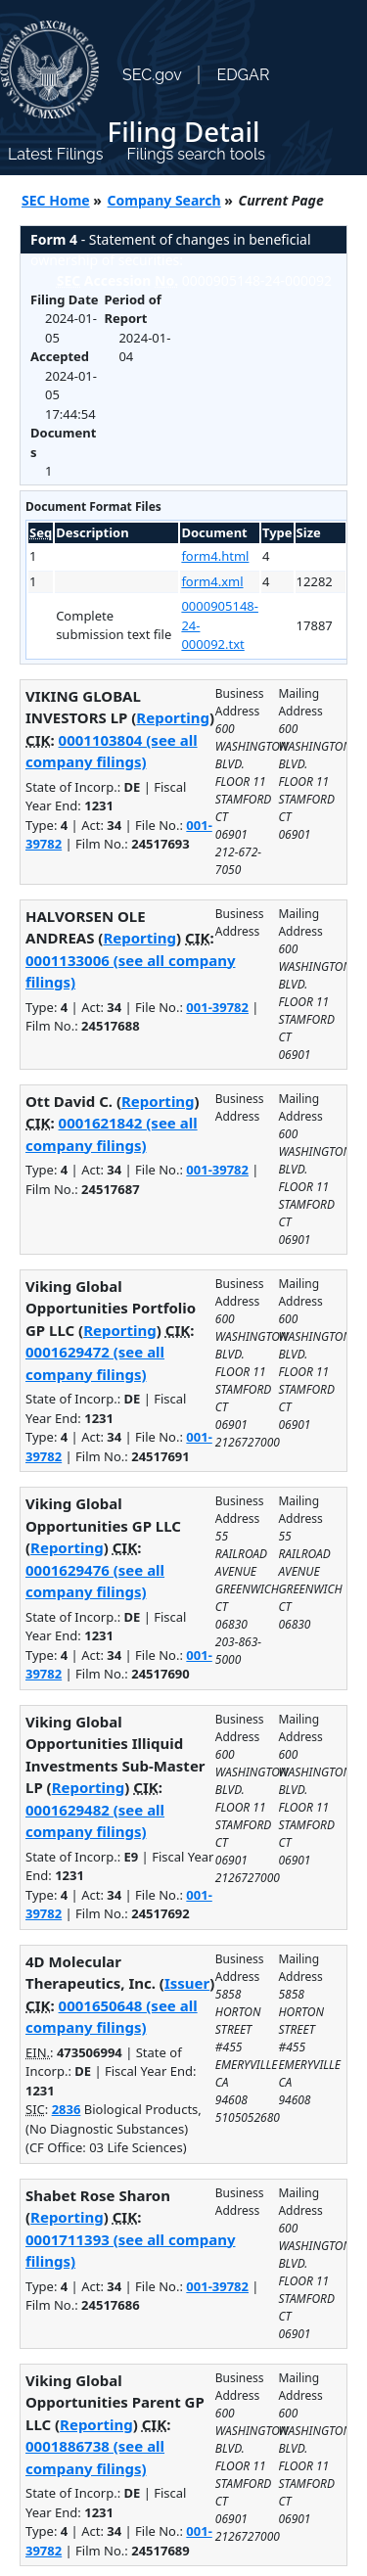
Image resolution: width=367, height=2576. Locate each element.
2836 (66, 2109)
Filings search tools (195, 154)
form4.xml (212, 581)
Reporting (172, 717)
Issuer (186, 1983)
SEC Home (56, 200)
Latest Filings (55, 154)
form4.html (215, 556)
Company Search (164, 200)
